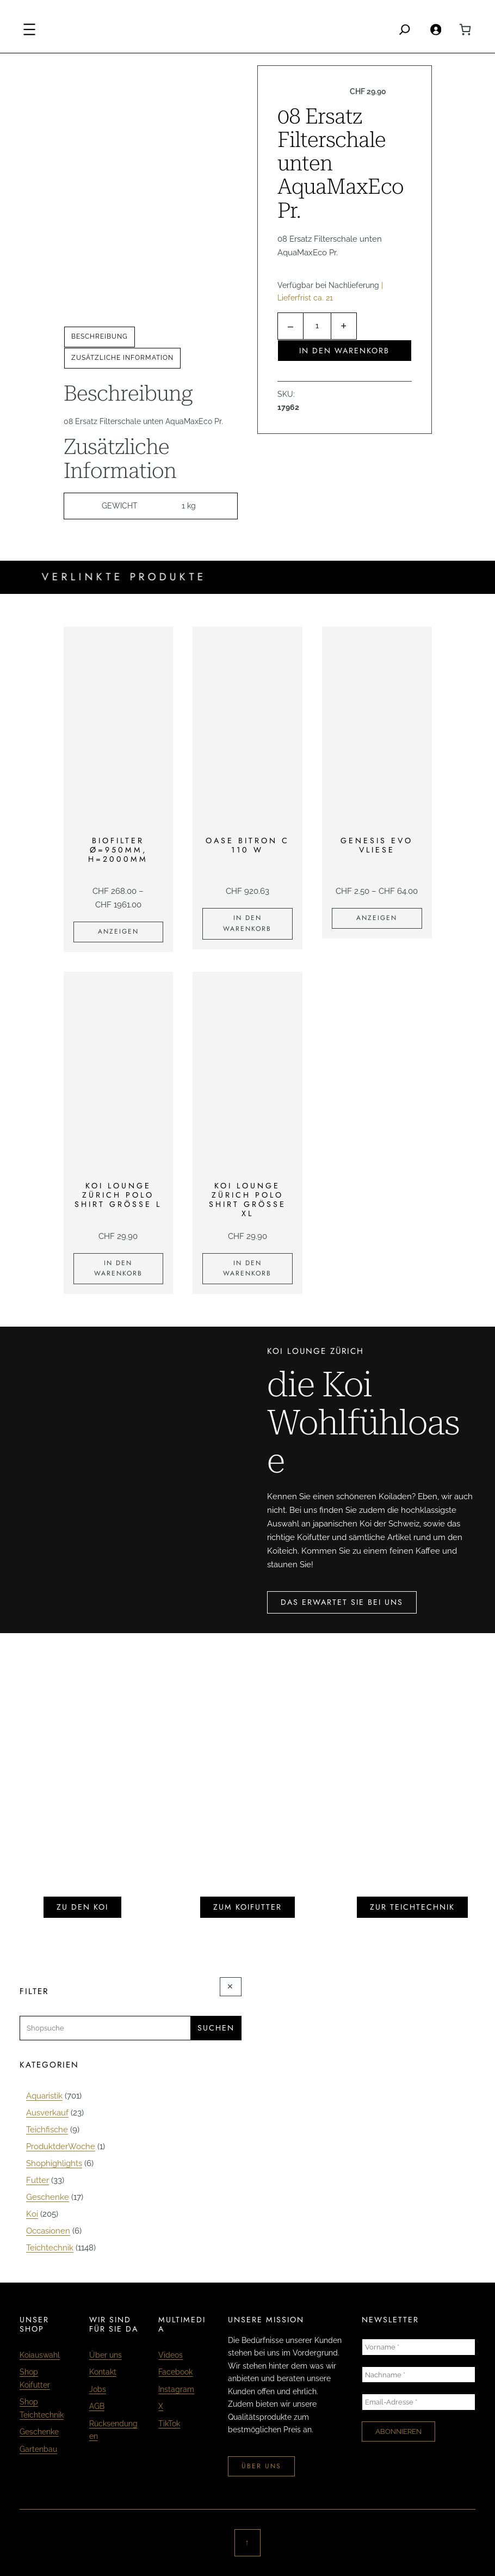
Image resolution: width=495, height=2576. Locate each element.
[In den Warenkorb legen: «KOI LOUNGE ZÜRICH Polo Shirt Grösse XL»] (247, 1269)
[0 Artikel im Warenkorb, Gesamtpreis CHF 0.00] (465, 29)
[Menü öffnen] (29, 29)
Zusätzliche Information (122, 357)
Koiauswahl (40, 2355)
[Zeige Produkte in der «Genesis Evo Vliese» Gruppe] (377, 918)
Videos (170, 2355)
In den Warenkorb (344, 350)
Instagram (176, 2389)
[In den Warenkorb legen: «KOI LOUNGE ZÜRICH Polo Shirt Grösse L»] (118, 1269)
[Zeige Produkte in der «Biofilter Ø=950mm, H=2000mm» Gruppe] (118, 932)
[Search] (405, 29)
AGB (96, 2406)
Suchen (215, 2027)
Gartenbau (38, 2449)
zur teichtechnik (412, 1907)
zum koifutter (247, 1907)
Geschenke (39, 2431)
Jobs (97, 2389)
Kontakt (102, 2372)
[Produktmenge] (317, 326)
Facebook (175, 2372)
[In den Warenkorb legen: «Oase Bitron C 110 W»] (247, 924)
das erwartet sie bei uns (342, 1602)
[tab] (99, 337)
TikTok (169, 2423)
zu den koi (82, 1907)
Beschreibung (99, 336)
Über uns (105, 2355)
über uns (261, 2466)
